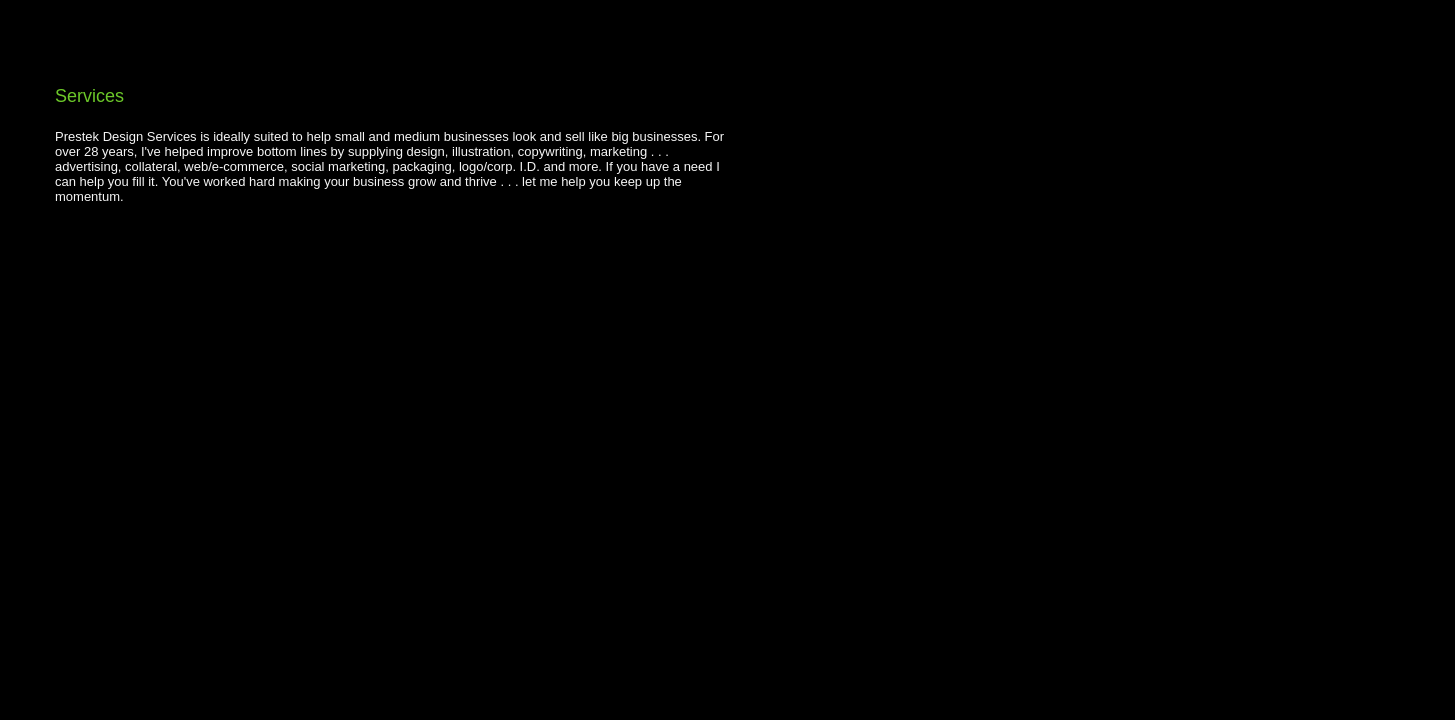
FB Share (89, 230)
